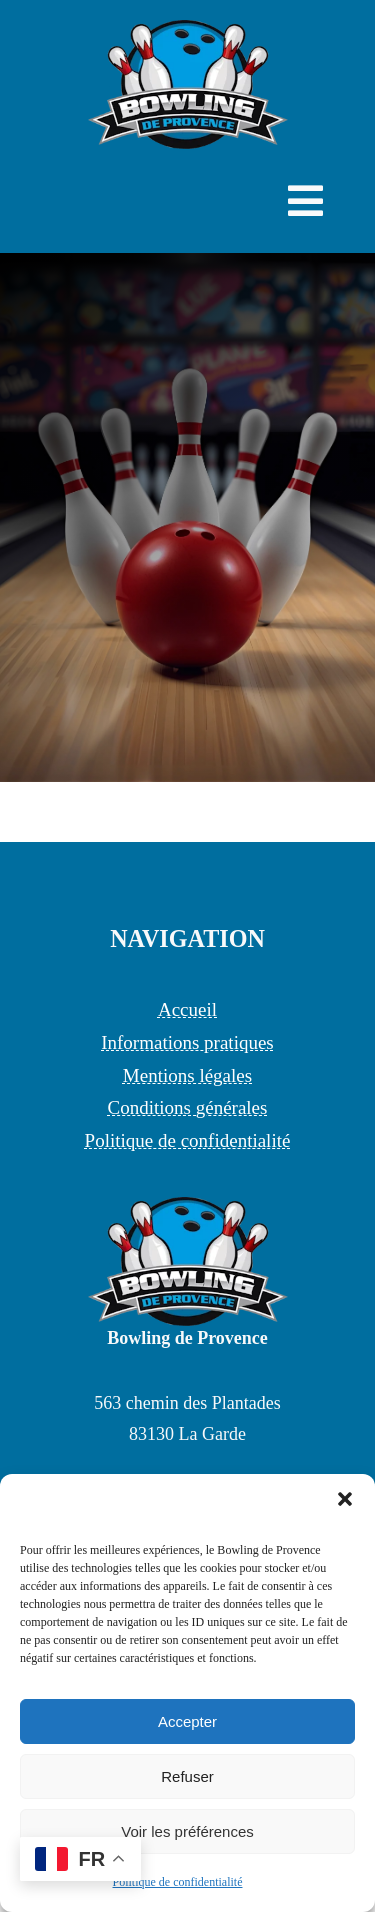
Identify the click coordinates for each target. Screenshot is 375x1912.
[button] (345, 1499)
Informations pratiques (187, 1042)
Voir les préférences (187, 1831)
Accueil (187, 1009)
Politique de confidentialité (178, 1882)
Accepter (187, 1721)
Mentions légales (187, 1075)
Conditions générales (188, 1107)
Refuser (187, 1776)
